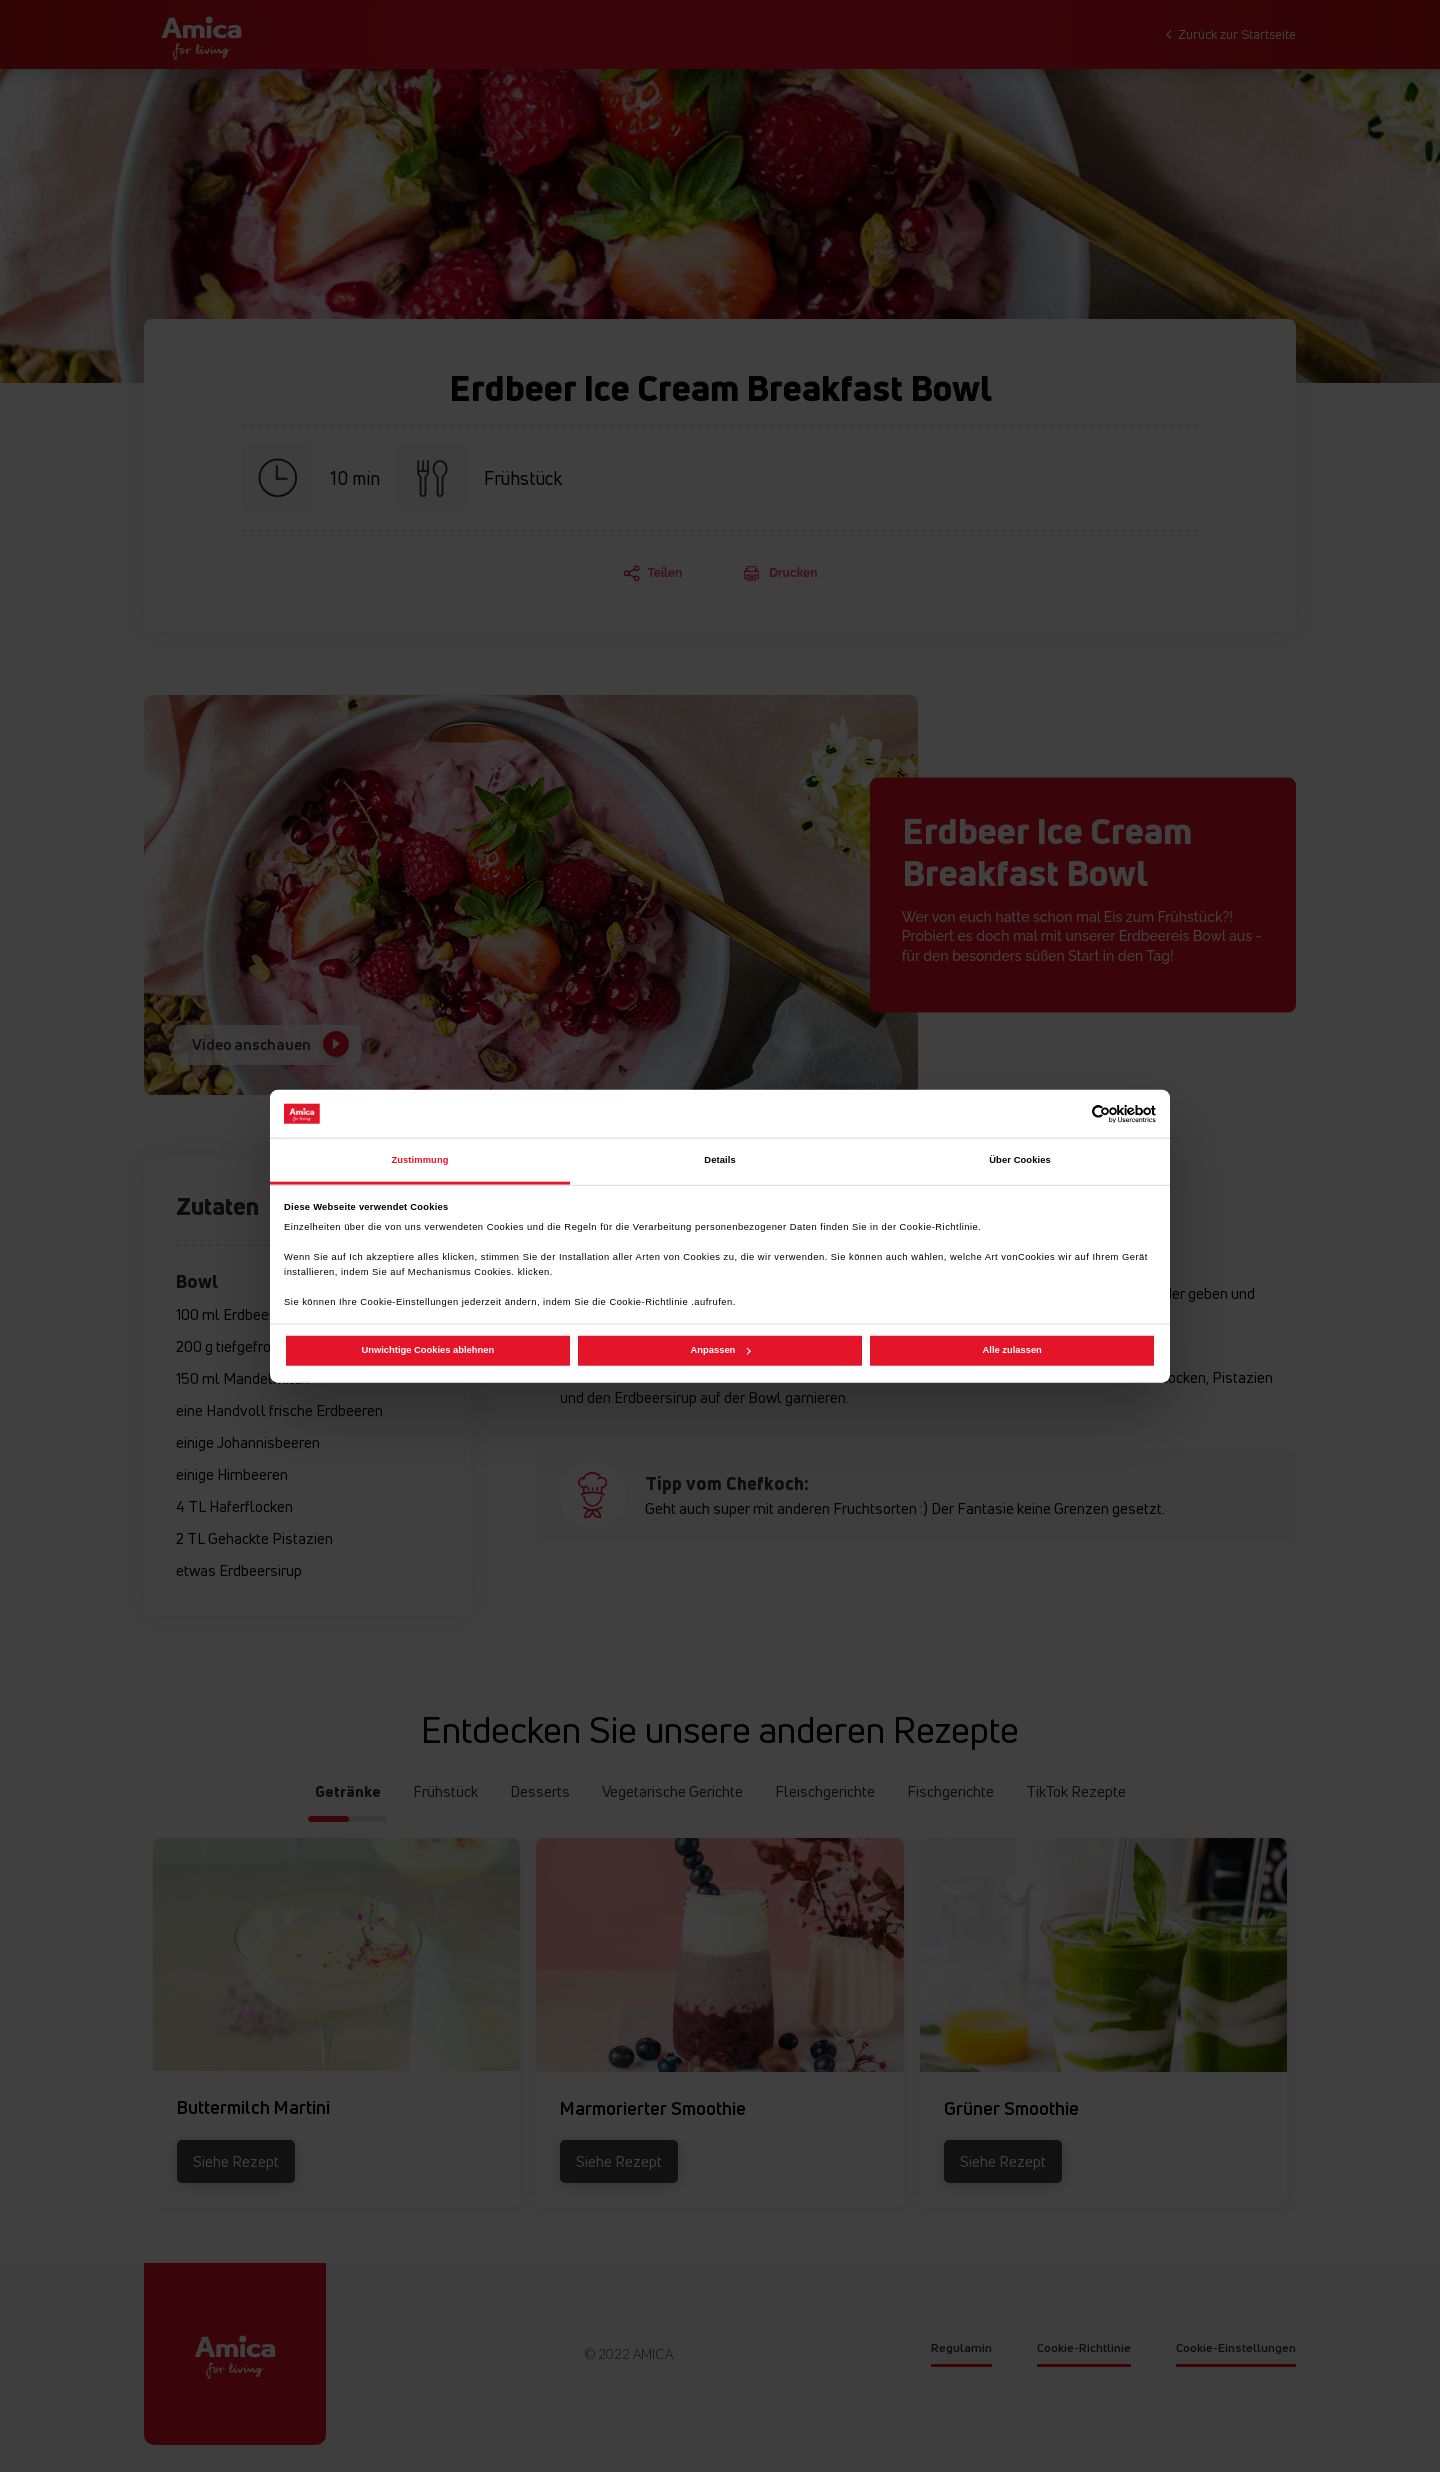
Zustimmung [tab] (419, 1160)
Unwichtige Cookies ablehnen (428, 1350)
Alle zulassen (1012, 1350)
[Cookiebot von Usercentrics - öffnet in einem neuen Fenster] (1068, 1113)
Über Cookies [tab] (1020, 1160)
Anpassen (721, 1350)
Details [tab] (719, 1160)
